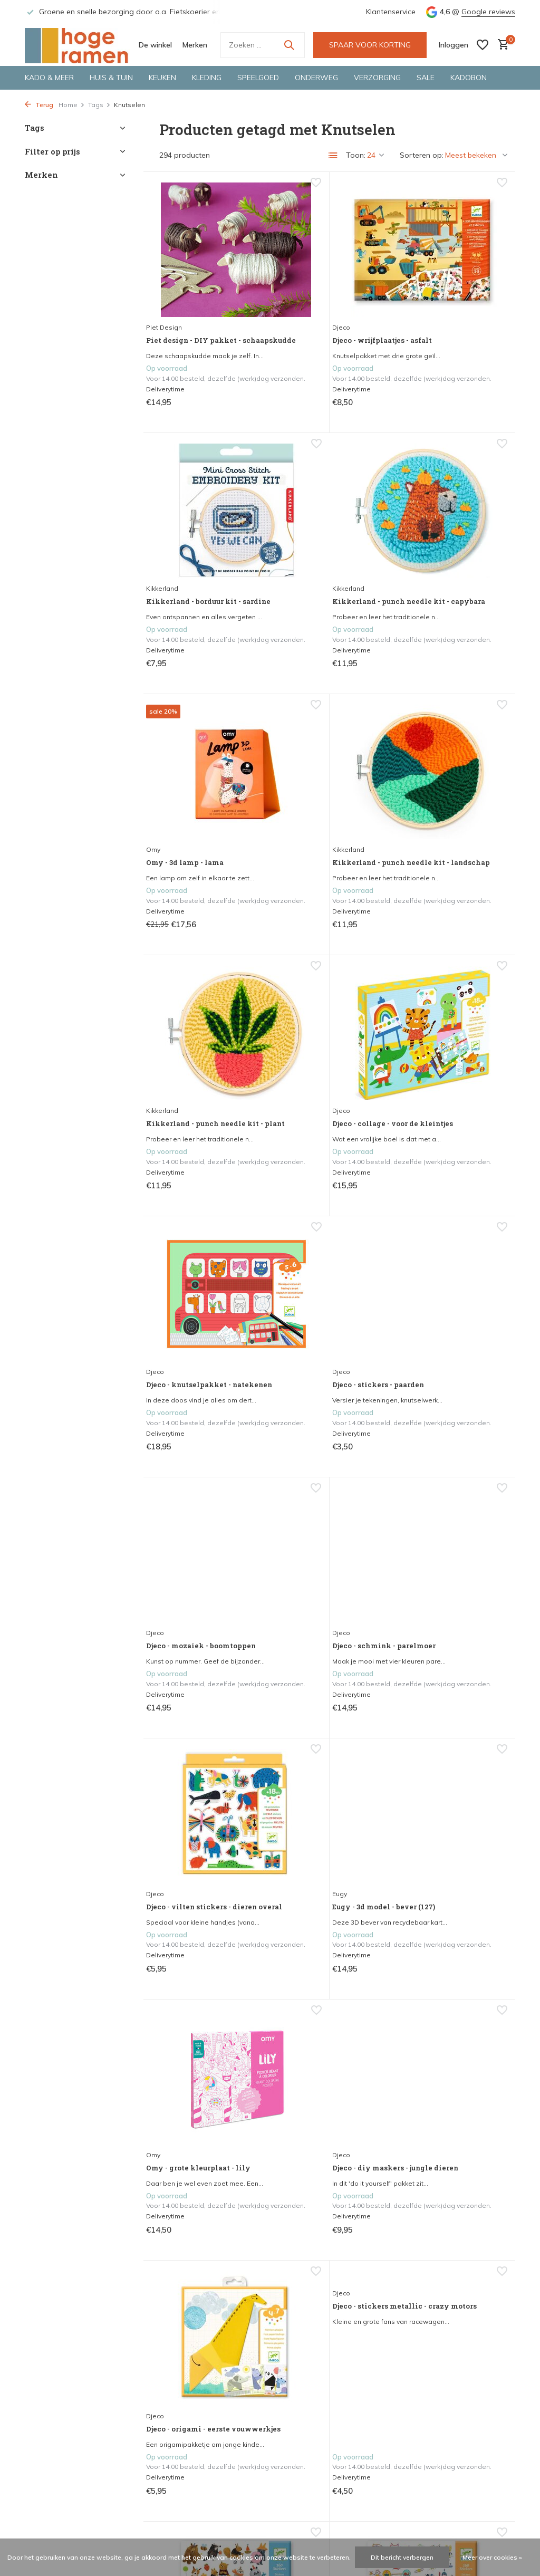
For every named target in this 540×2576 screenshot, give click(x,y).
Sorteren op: (421, 155)
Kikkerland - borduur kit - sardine (446, 304)
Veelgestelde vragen (60, 2535)
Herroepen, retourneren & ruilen (79, 2493)
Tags (99, 105)
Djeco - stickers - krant (325, 1834)
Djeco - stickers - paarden (188, 1072)
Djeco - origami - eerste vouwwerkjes (325, 1587)
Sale (426, 77)
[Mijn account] (453, 45)
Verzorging (377, 77)
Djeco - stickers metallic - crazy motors (452, 1518)
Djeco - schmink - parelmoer (437, 1072)
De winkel (155, 45)
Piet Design (172, 285)
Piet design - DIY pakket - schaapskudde (205, 303)
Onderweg (316, 77)
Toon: (355, 155)
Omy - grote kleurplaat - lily (452, 1325)
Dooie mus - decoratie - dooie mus (325, 2092)
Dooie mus (295, 2073)
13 (367, 2249)
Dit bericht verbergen (402, 2557)
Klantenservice (391, 11)
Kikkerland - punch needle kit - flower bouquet (195, 2097)
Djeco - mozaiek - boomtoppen (313, 1072)
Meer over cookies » (492, 2557)
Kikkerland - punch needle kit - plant (195, 809)
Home (72, 105)
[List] (333, 155)
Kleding (206, 77)
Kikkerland (418, 285)
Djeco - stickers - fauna (449, 2087)
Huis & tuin (111, 77)
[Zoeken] (262, 45)
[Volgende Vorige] (388, 2249)
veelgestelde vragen (186, 2339)
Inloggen (166, 2501)
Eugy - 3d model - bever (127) (327, 1335)
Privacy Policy (48, 2521)
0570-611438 (441, 2507)
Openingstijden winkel (63, 2465)
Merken (194, 45)
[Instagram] (427, 2329)
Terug (39, 105)
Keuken (162, 77)
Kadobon (468, 77)
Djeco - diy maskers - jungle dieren (197, 1598)
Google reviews (488, 11)
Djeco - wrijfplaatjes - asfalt (321, 303)
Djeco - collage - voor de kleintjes (326, 809)
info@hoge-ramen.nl (466, 2521)
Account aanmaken (185, 2515)
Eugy (285, 1316)
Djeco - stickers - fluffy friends (201, 1839)
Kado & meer (49, 77)
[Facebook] (408, 2329)
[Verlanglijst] (482, 45)
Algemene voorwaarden (67, 2507)
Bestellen (40, 2479)
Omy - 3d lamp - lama (321, 551)
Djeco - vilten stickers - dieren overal (202, 1324)
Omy (285, 537)
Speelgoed (258, 77)
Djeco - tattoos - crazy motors (446, 1840)
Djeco (287, 285)
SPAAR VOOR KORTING (370, 45)
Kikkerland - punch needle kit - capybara (198, 556)
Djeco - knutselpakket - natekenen (450, 809)
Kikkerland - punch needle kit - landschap (448, 556)
